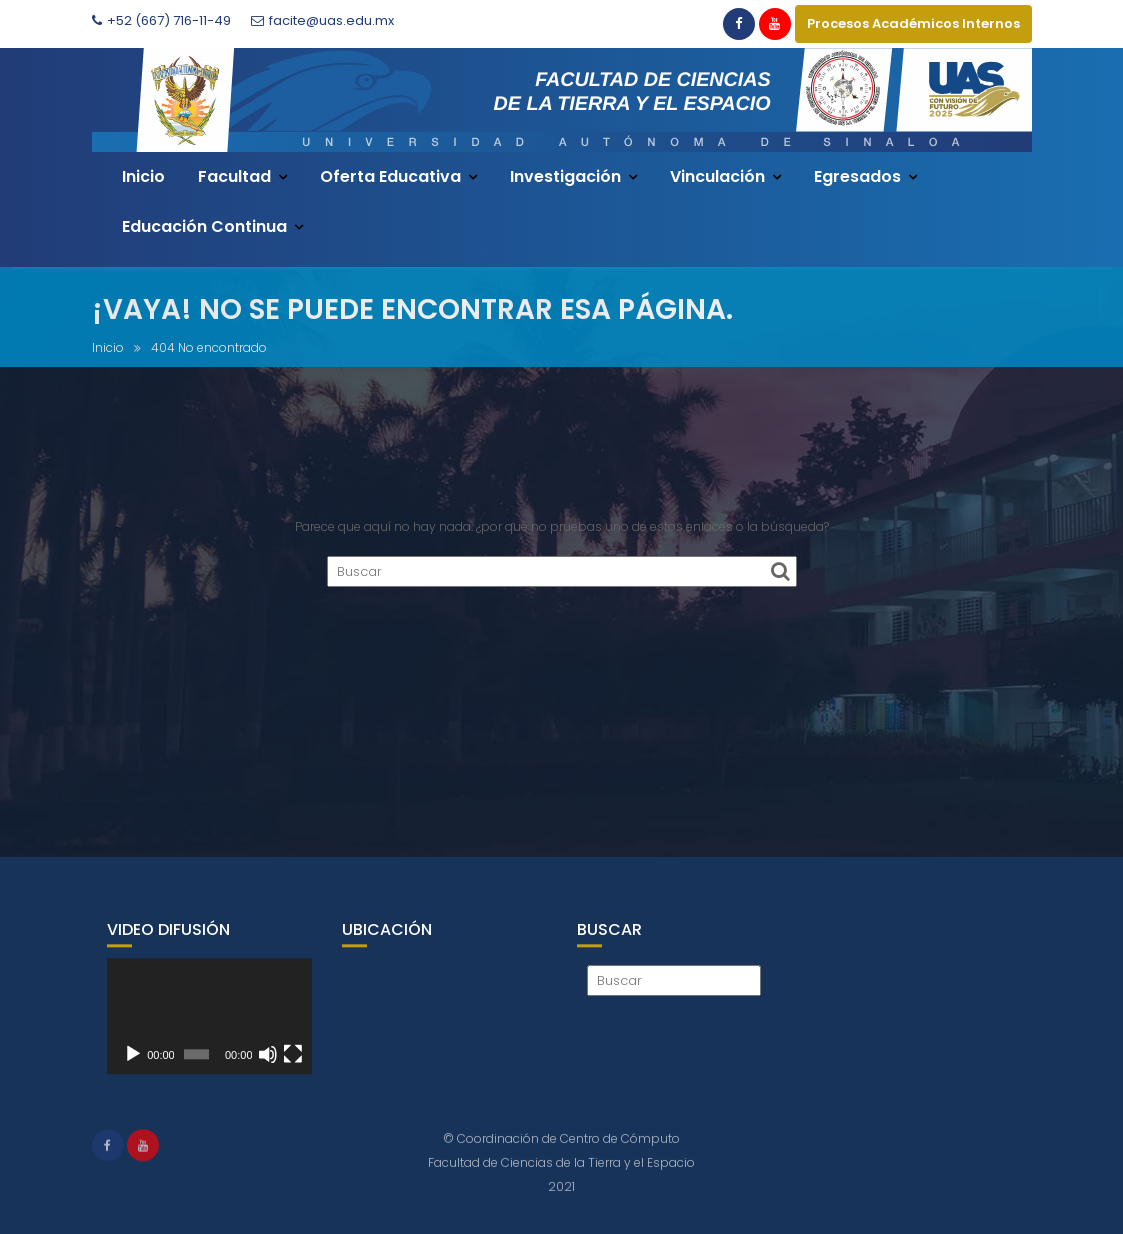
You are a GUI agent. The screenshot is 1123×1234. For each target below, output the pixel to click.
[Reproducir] (133, 1067)
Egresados (857, 176)
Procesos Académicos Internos (913, 23)
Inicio (143, 176)
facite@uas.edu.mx (322, 20)
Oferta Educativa (390, 176)
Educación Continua (204, 226)
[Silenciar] (268, 1067)
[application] (209, 1029)
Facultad (234, 176)
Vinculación (717, 176)
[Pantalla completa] (293, 1067)
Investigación (565, 176)
